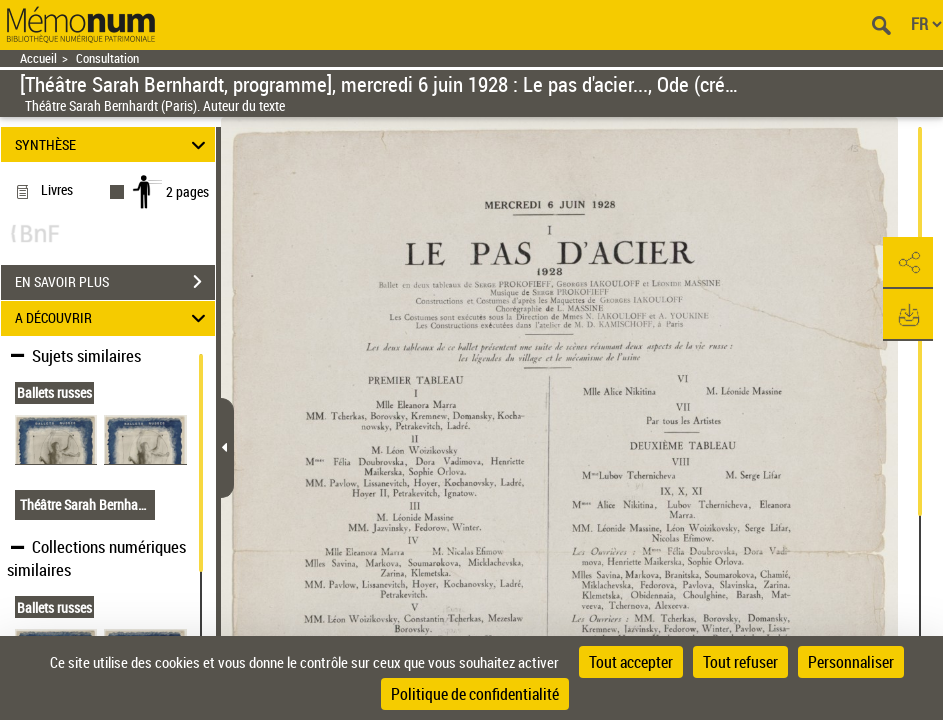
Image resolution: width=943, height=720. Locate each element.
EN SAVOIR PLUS (115, 282)
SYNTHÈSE (113, 144)
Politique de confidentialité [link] (475, 694)
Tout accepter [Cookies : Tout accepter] (631, 662)
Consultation (107, 58)
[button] (908, 263)
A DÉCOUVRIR (113, 318)
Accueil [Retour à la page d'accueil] (38, 58)
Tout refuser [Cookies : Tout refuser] (740, 662)
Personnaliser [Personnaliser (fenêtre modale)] (851, 662)
